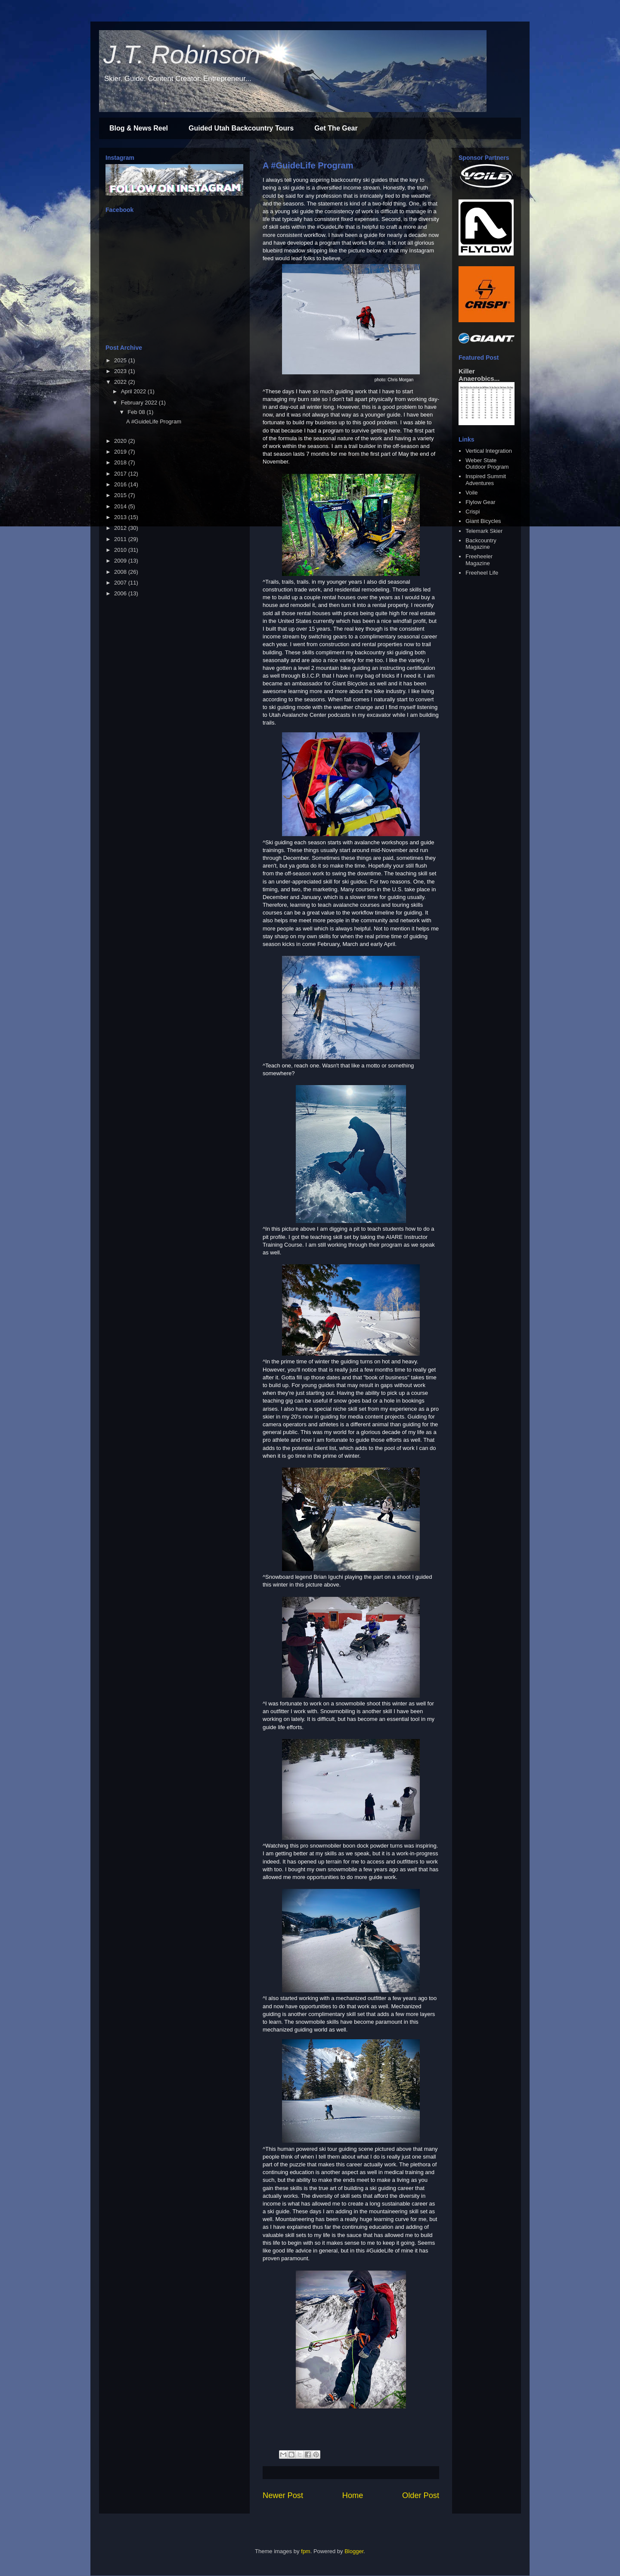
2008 (121, 572)
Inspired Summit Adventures (485, 479)
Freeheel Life (481, 572)
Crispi (472, 511)
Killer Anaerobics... (479, 374)
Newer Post (283, 2495)
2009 (121, 560)
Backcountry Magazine (480, 544)
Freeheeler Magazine (479, 559)
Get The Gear (335, 128)
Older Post (420, 2495)
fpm (305, 2551)
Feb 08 (136, 412)
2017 (121, 473)
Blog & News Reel (138, 128)
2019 (121, 451)
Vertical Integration (488, 451)
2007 (121, 582)
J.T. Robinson (181, 54)
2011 (121, 539)
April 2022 (134, 391)
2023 (121, 371)
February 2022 (140, 402)
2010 (121, 550)
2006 (121, 593)
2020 (121, 441)
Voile (471, 492)
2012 (121, 528)
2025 (121, 360)
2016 (121, 484)
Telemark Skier (483, 531)
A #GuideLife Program (308, 165)
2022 (121, 382)
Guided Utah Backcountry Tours (241, 128)
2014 (121, 506)
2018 (121, 462)
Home (352, 2495)
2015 (121, 495)
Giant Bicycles (483, 521)
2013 (121, 517)
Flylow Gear (480, 502)
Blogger (353, 2551)
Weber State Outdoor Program (486, 463)
